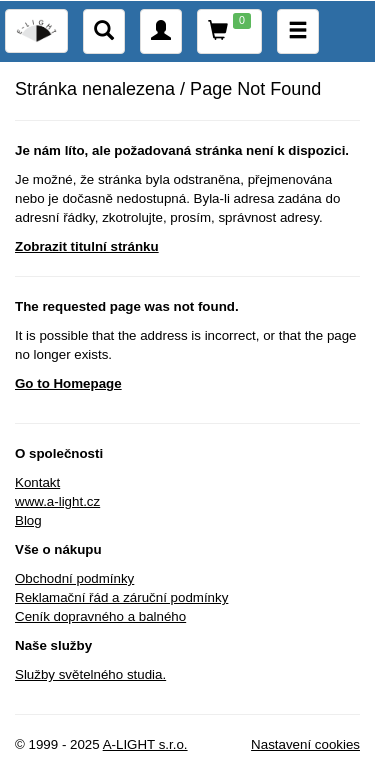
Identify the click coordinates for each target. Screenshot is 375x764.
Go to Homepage (68, 383)
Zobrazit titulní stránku (87, 246)
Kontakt (37, 482)
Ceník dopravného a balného (100, 616)
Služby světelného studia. (90, 674)
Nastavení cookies (305, 744)
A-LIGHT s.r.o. (145, 744)
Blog (28, 520)
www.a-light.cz (57, 501)
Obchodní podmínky (74, 578)
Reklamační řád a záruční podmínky (121, 597)
